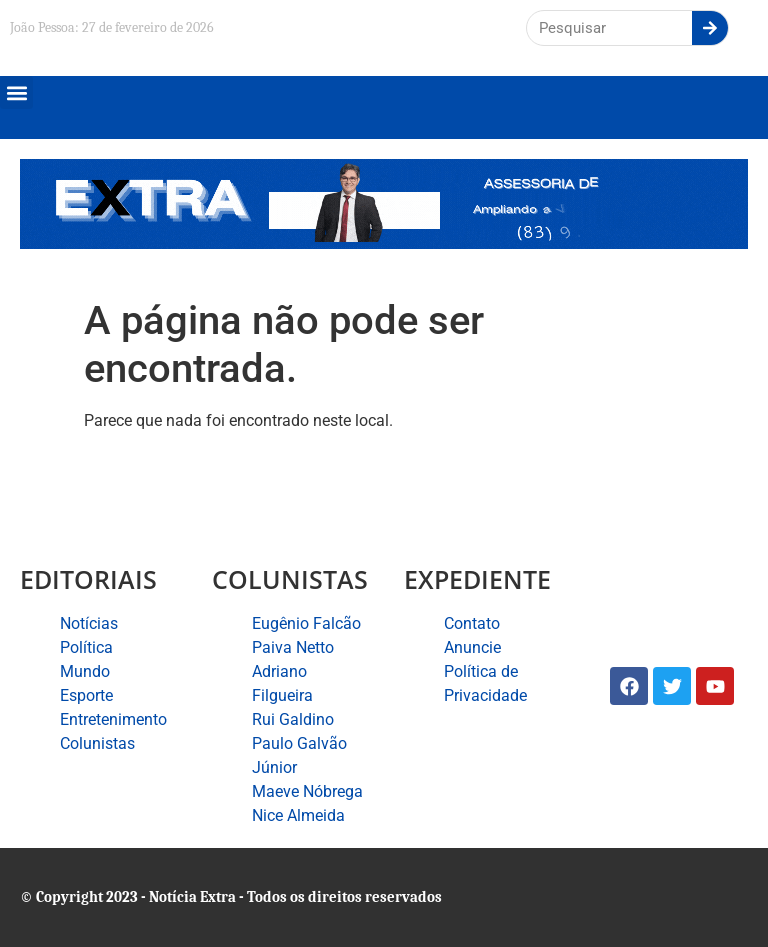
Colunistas (97, 743)
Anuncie (472, 647)
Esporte (86, 695)
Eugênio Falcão (306, 623)
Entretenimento (113, 719)
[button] (16, 92)
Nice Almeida (298, 815)
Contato (472, 623)
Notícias (89, 623)
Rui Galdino (293, 719)
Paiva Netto (293, 647)
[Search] (710, 28)
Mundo (85, 671)
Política (86, 647)
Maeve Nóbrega (307, 791)
